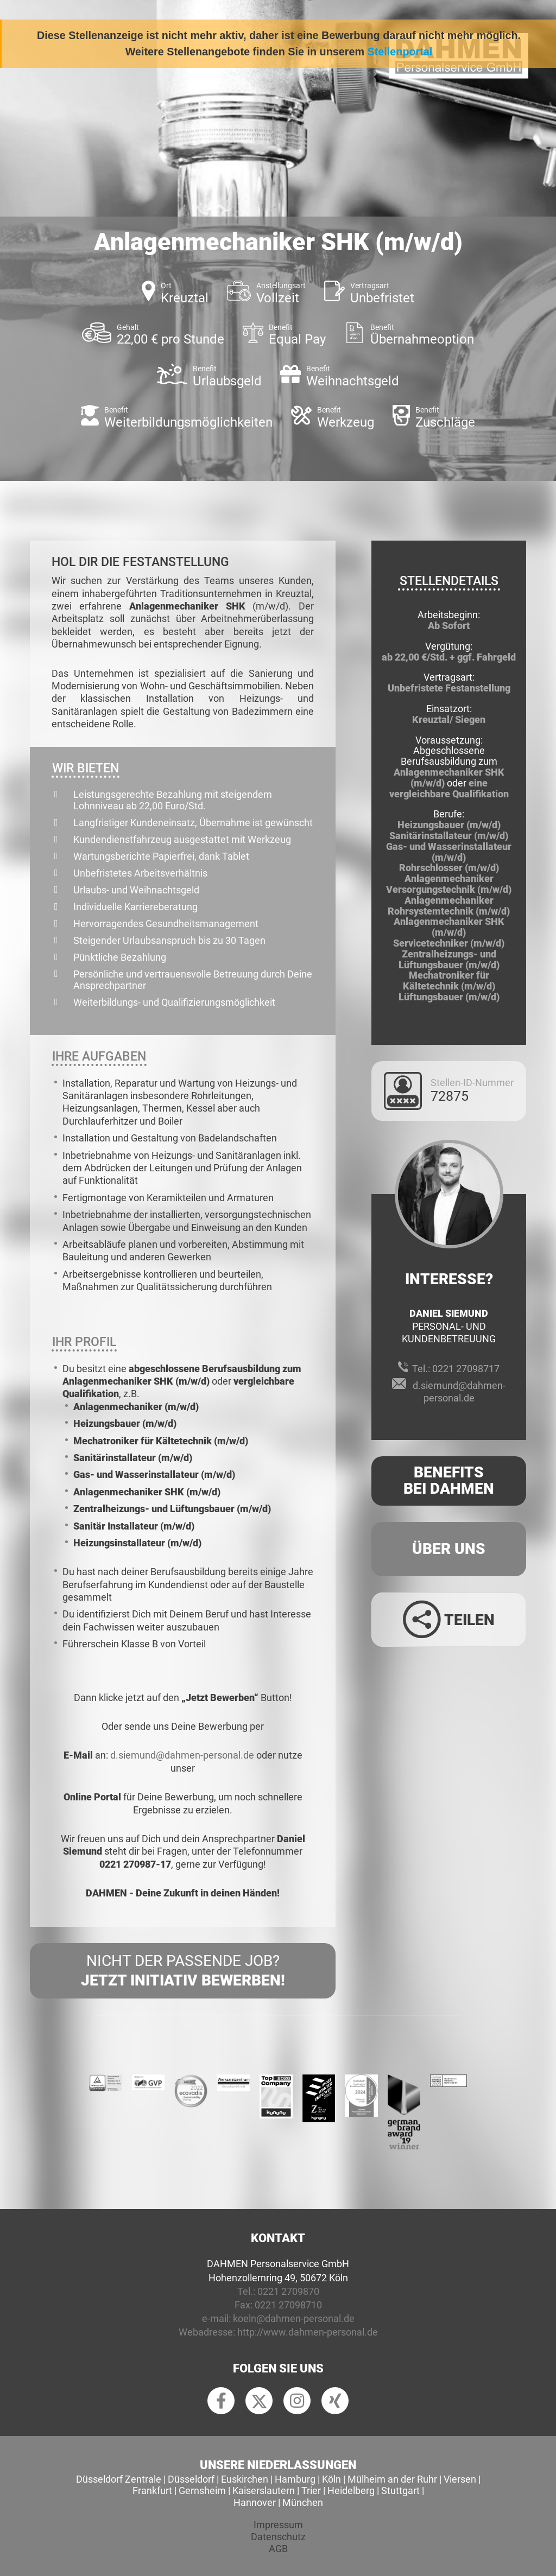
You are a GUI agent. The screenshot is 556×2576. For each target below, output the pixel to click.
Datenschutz (278, 2536)
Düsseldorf (191, 2479)
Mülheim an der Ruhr (392, 2479)
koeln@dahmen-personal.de (294, 2318)
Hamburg (295, 2479)
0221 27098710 (288, 2305)
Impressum (278, 2524)
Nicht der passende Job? (183, 1971)
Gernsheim (202, 2490)
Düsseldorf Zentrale (118, 2479)
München (302, 2502)
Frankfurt (152, 2490)
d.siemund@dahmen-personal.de (182, 1755)
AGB (278, 2548)
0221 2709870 (288, 2291)
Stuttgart (400, 2490)
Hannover (254, 2502)
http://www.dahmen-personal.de (307, 2332)
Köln (331, 2479)
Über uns (448, 1549)
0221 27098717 (466, 1368)
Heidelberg (351, 2490)
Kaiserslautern (263, 2490)
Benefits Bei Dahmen (448, 1480)
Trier (311, 2490)
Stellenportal (400, 52)
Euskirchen (244, 2479)
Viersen (460, 2479)
